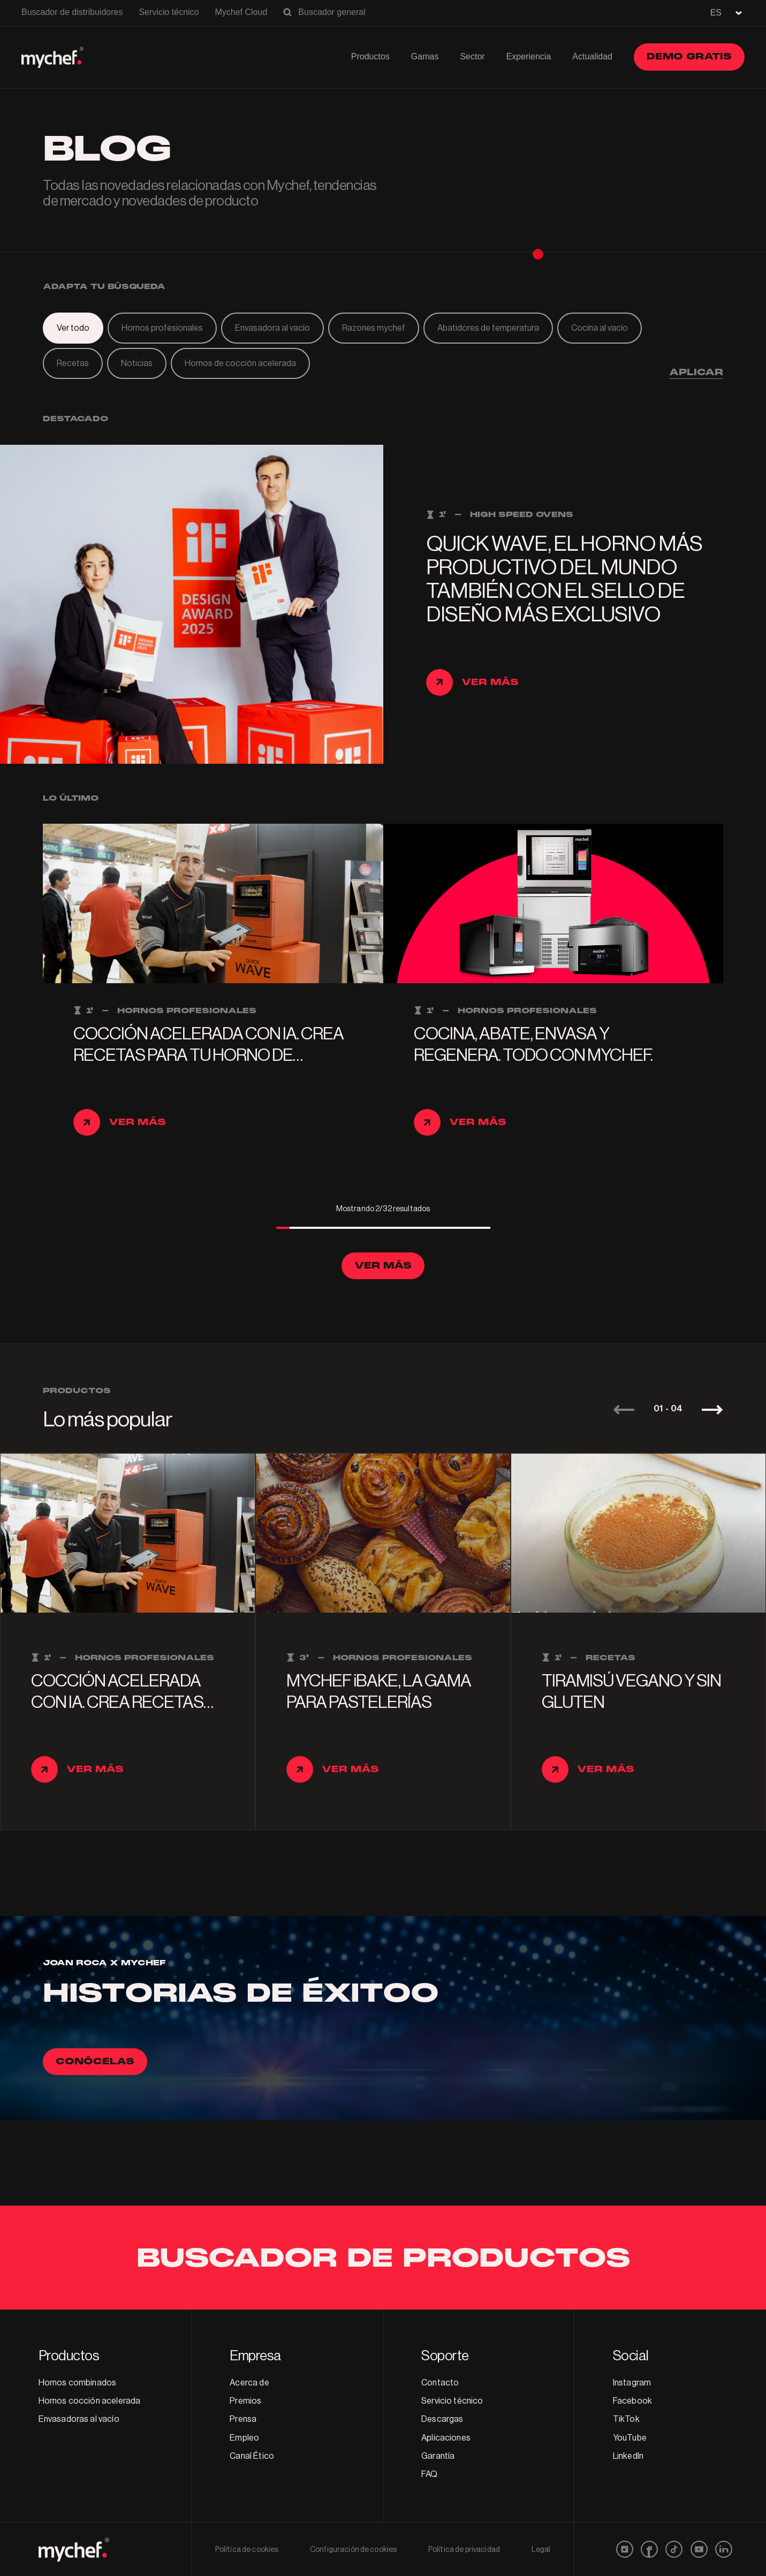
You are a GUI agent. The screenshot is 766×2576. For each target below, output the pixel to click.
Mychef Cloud (241, 12)
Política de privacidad (464, 2550)
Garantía (437, 2456)
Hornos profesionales (162, 328)
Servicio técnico (169, 12)
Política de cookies (247, 2550)
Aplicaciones (446, 2438)
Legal (541, 2550)
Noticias (137, 363)
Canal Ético (252, 2456)
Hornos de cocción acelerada (240, 363)
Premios (245, 2401)
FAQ (429, 2474)
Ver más (383, 1265)
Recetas (73, 363)
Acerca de (249, 2383)
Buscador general (331, 12)
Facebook (632, 2401)
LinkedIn (628, 2456)
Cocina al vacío (599, 328)
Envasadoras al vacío (79, 2419)
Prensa (243, 2419)
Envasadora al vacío (272, 328)
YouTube (630, 2438)
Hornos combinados (78, 2383)
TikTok (626, 2419)
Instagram (632, 2383)
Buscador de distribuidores (72, 12)
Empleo (244, 2438)
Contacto (440, 2383)
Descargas (442, 2419)
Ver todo (73, 328)
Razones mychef (373, 328)
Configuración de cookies (353, 2550)
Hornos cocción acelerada (90, 2401)
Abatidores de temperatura (488, 328)
